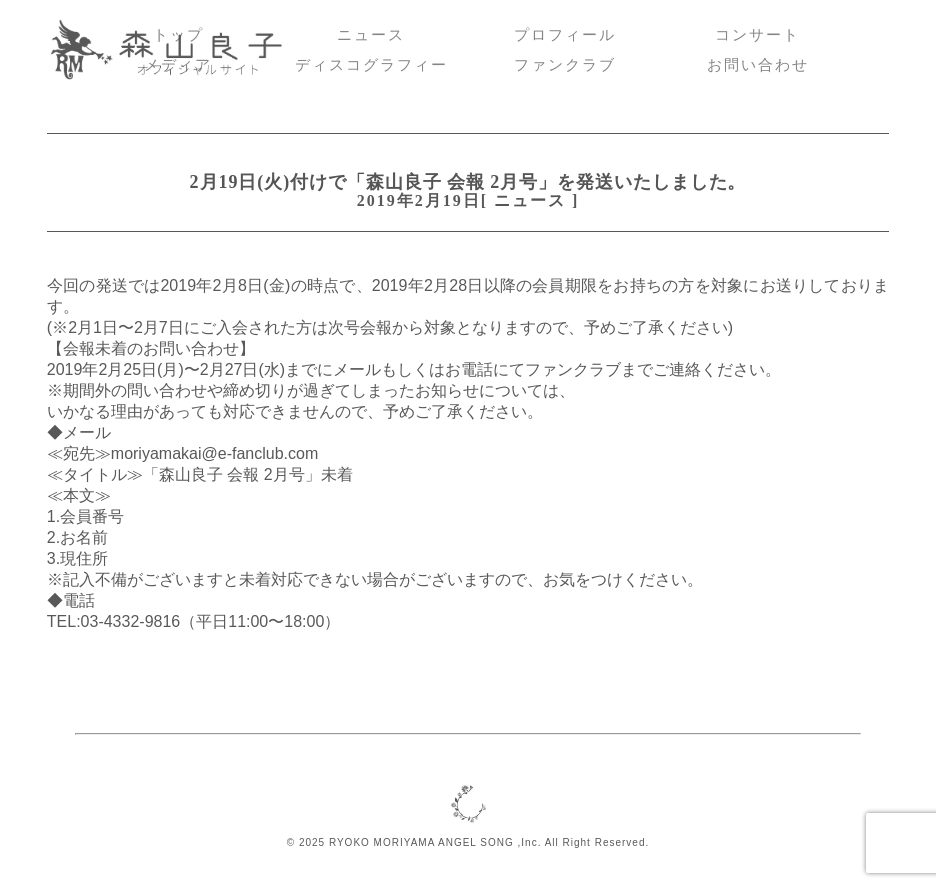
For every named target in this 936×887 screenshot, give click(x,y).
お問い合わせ (758, 65)
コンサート (757, 35)
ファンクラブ (565, 65)
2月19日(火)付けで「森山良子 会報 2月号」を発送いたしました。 (468, 182)
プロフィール (565, 35)
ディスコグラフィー (371, 65)
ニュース (371, 35)
